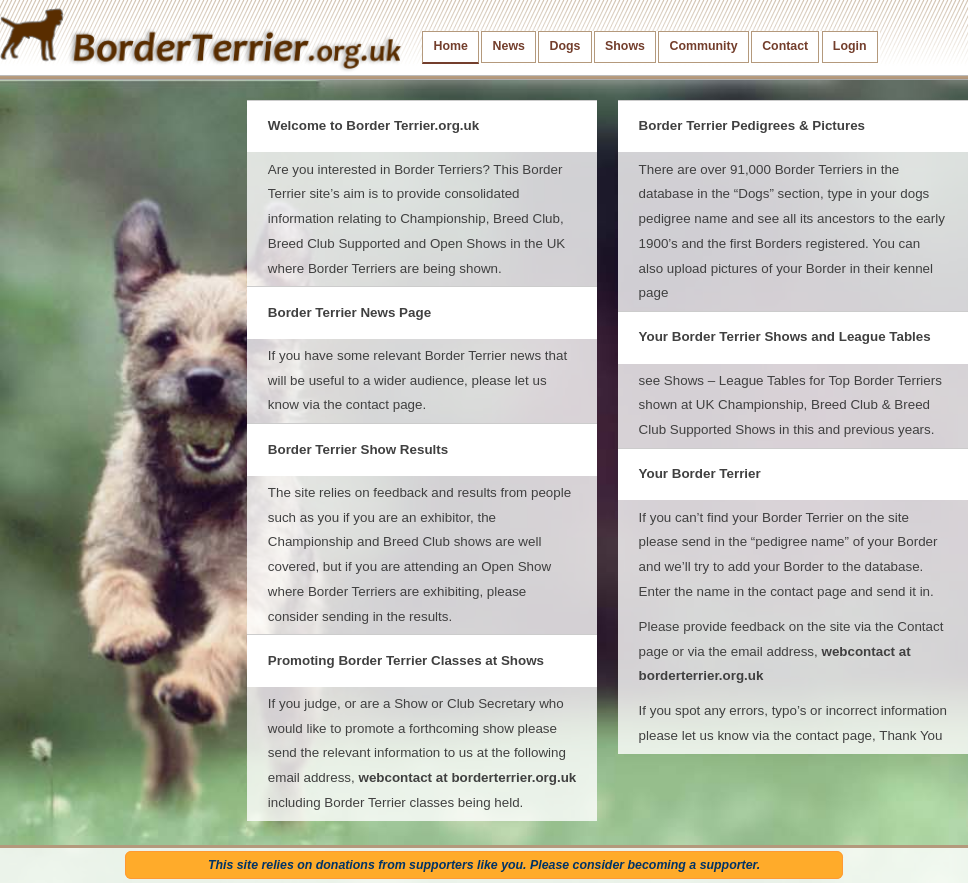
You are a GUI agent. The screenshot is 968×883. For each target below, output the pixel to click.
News (509, 46)
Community (704, 46)
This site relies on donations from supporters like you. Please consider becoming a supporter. (484, 865)
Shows (625, 46)
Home (451, 46)
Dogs (565, 46)
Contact (785, 46)
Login (850, 46)
